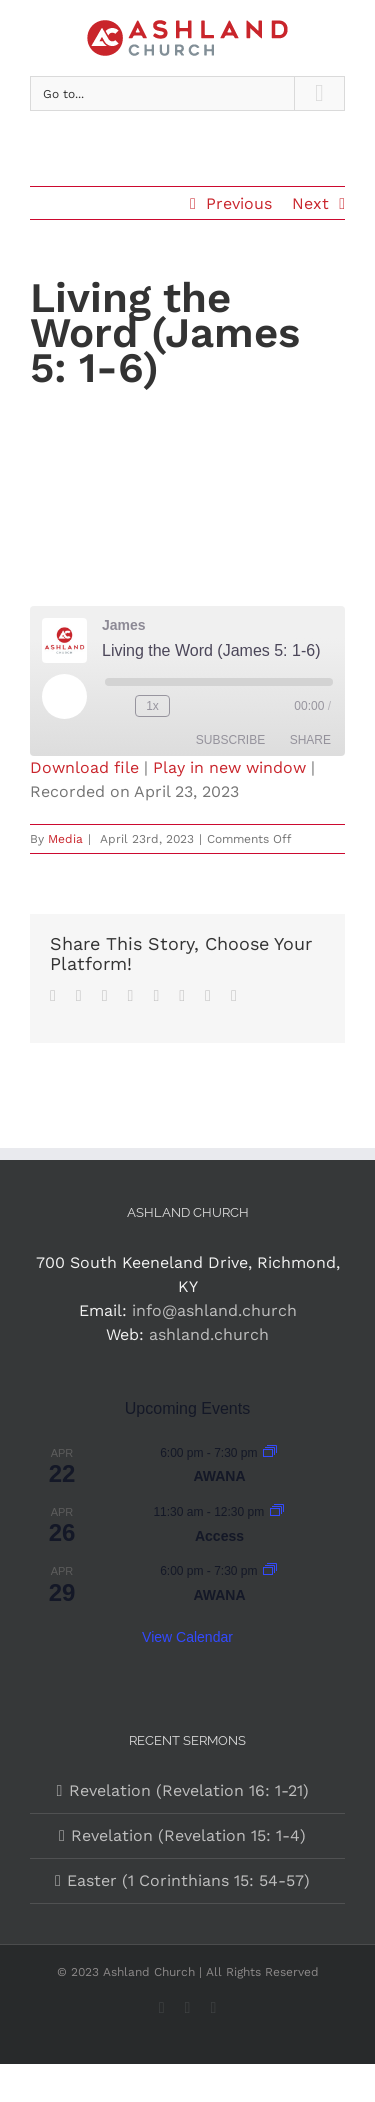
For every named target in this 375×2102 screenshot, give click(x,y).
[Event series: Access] (277, 1512)
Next (310, 203)
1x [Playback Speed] (152, 706)
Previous (239, 203)
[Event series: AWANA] (270, 1453)
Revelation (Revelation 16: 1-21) (189, 1790)
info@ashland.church (214, 1310)
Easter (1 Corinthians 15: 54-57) (188, 1880)
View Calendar (187, 1637)
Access (219, 1536)
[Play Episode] (64, 696)
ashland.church (209, 1334)
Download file (84, 767)
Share (310, 740)
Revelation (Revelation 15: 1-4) (188, 1835)
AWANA (219, 1476)
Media (65, 839)
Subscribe (230, 740)
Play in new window (229, 767)
